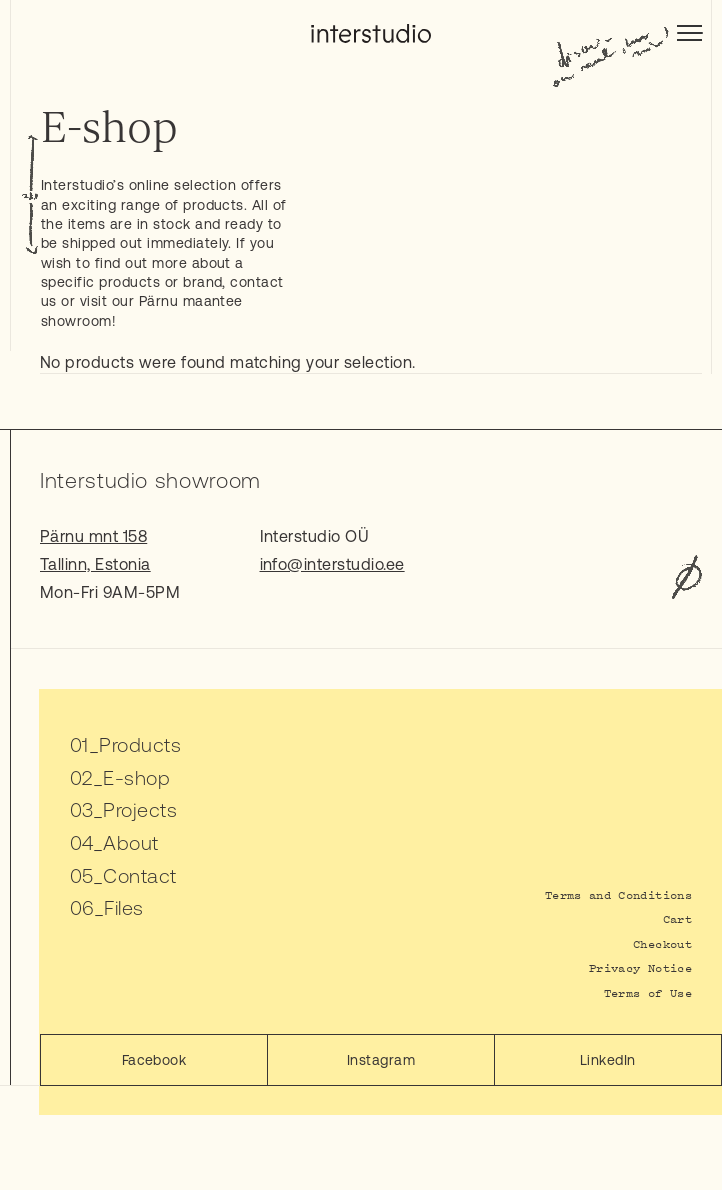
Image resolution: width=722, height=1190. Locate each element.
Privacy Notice (640, 967)
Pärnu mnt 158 (93, 536)
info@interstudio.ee (332, 564)
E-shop (136, 777)
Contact (139, 875)
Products (140, 744)
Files (123, 907)
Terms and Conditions (618, 894)
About (130, 842)
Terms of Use (648, 992)
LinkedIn (608, 1060)
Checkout (662, 943)
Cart (677, 918)
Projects (140, 809)
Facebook (154, 1060)
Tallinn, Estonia (95, 564)
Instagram (381, 1060)
